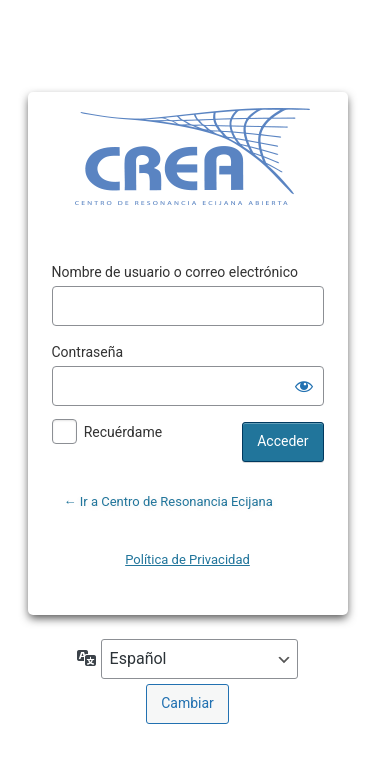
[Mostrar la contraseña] (304, 386)
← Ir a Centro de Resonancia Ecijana (168, 501)
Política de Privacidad (187, 559)
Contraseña (88, 352)
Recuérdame (123, 432)
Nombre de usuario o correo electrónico (175, 272)
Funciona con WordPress (157, 159)
